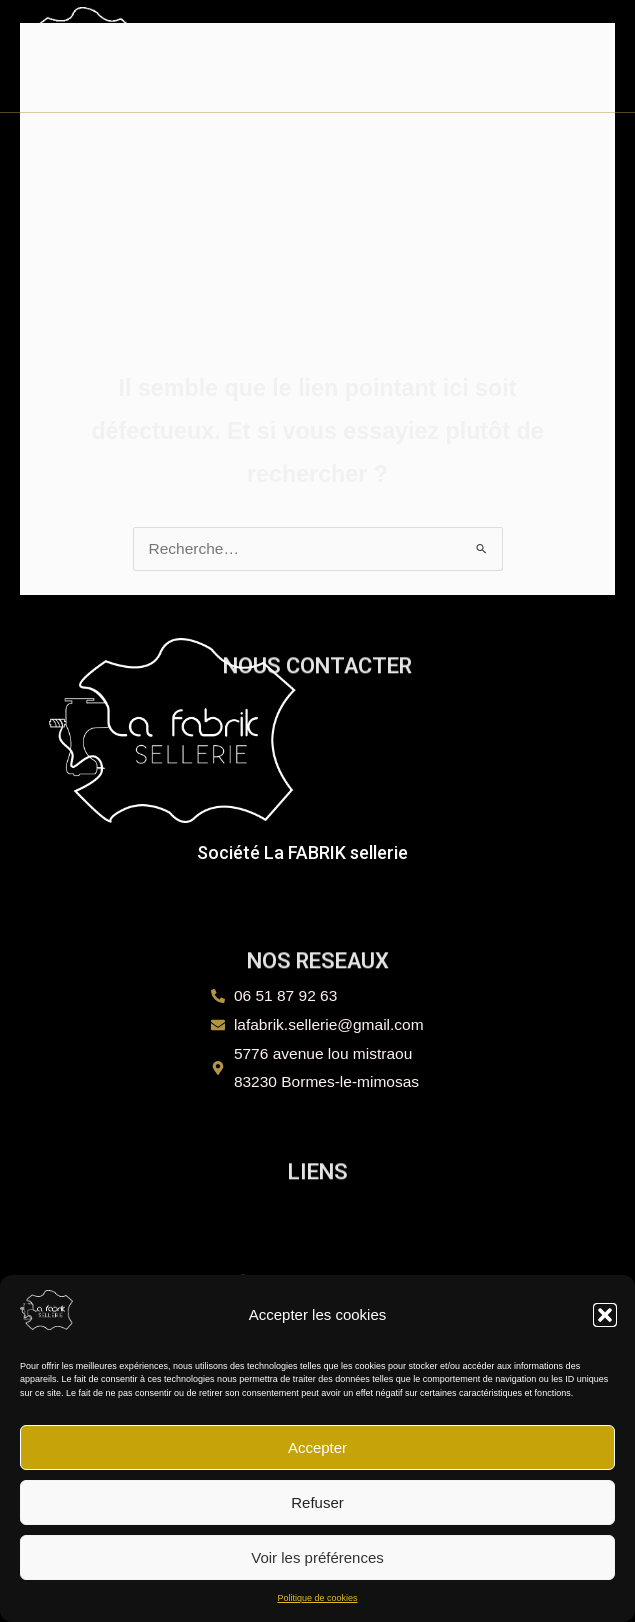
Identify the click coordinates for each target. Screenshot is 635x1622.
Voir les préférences (317, 1557)
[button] (605, 1315)
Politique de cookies (317, 1598)
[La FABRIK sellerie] (46, 1310)
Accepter (317, 1447)
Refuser (317, 1502)
